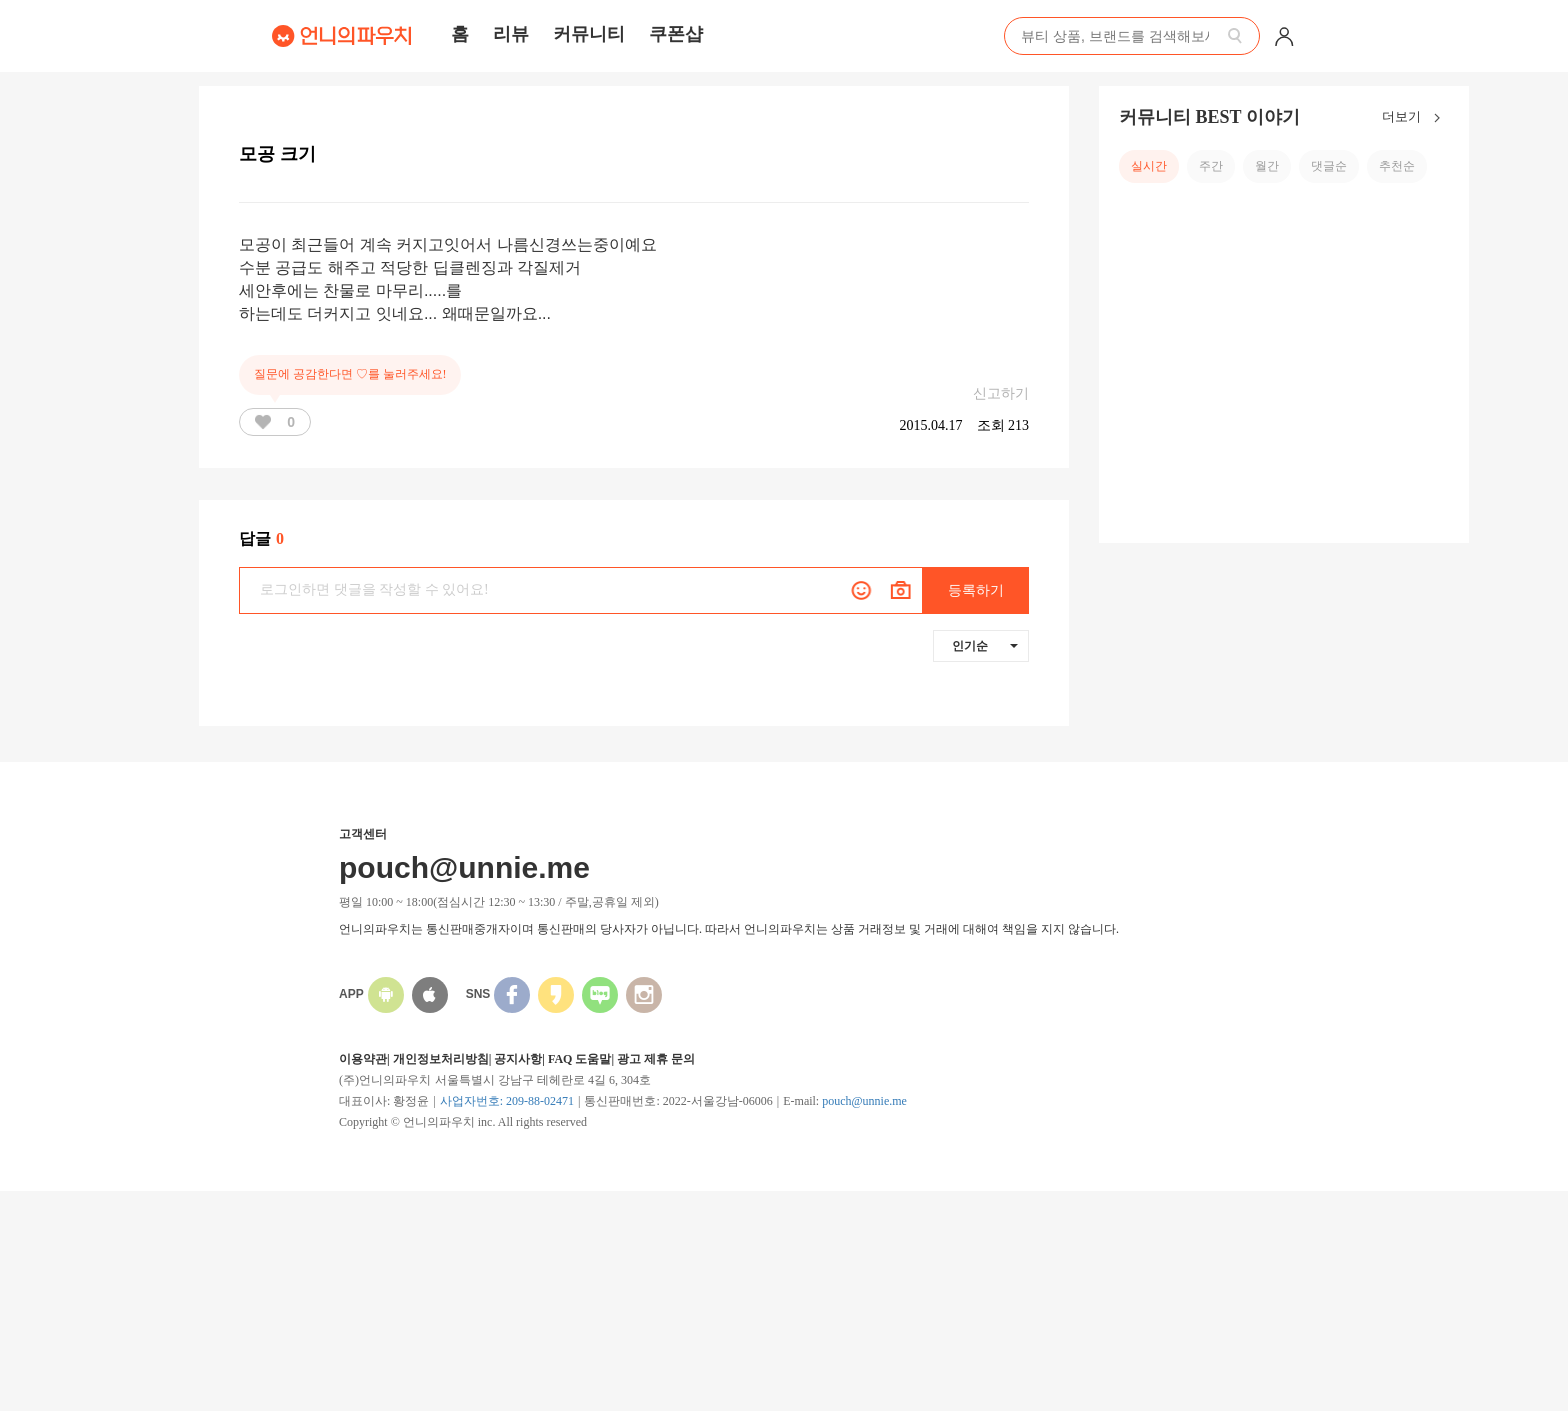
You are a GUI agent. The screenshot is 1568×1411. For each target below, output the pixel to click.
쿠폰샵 (676, 34)
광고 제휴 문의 (656, 1059)
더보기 (1415, 118)
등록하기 (976, 590)
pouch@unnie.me (864, 1101)
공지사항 (518, 1059)
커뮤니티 (589, 34)
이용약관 (363, 1059)
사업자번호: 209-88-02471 (507, 1101)
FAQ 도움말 (579, 1059)
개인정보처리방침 (441, 1059)
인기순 (985, 646)
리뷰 (511, 34)
